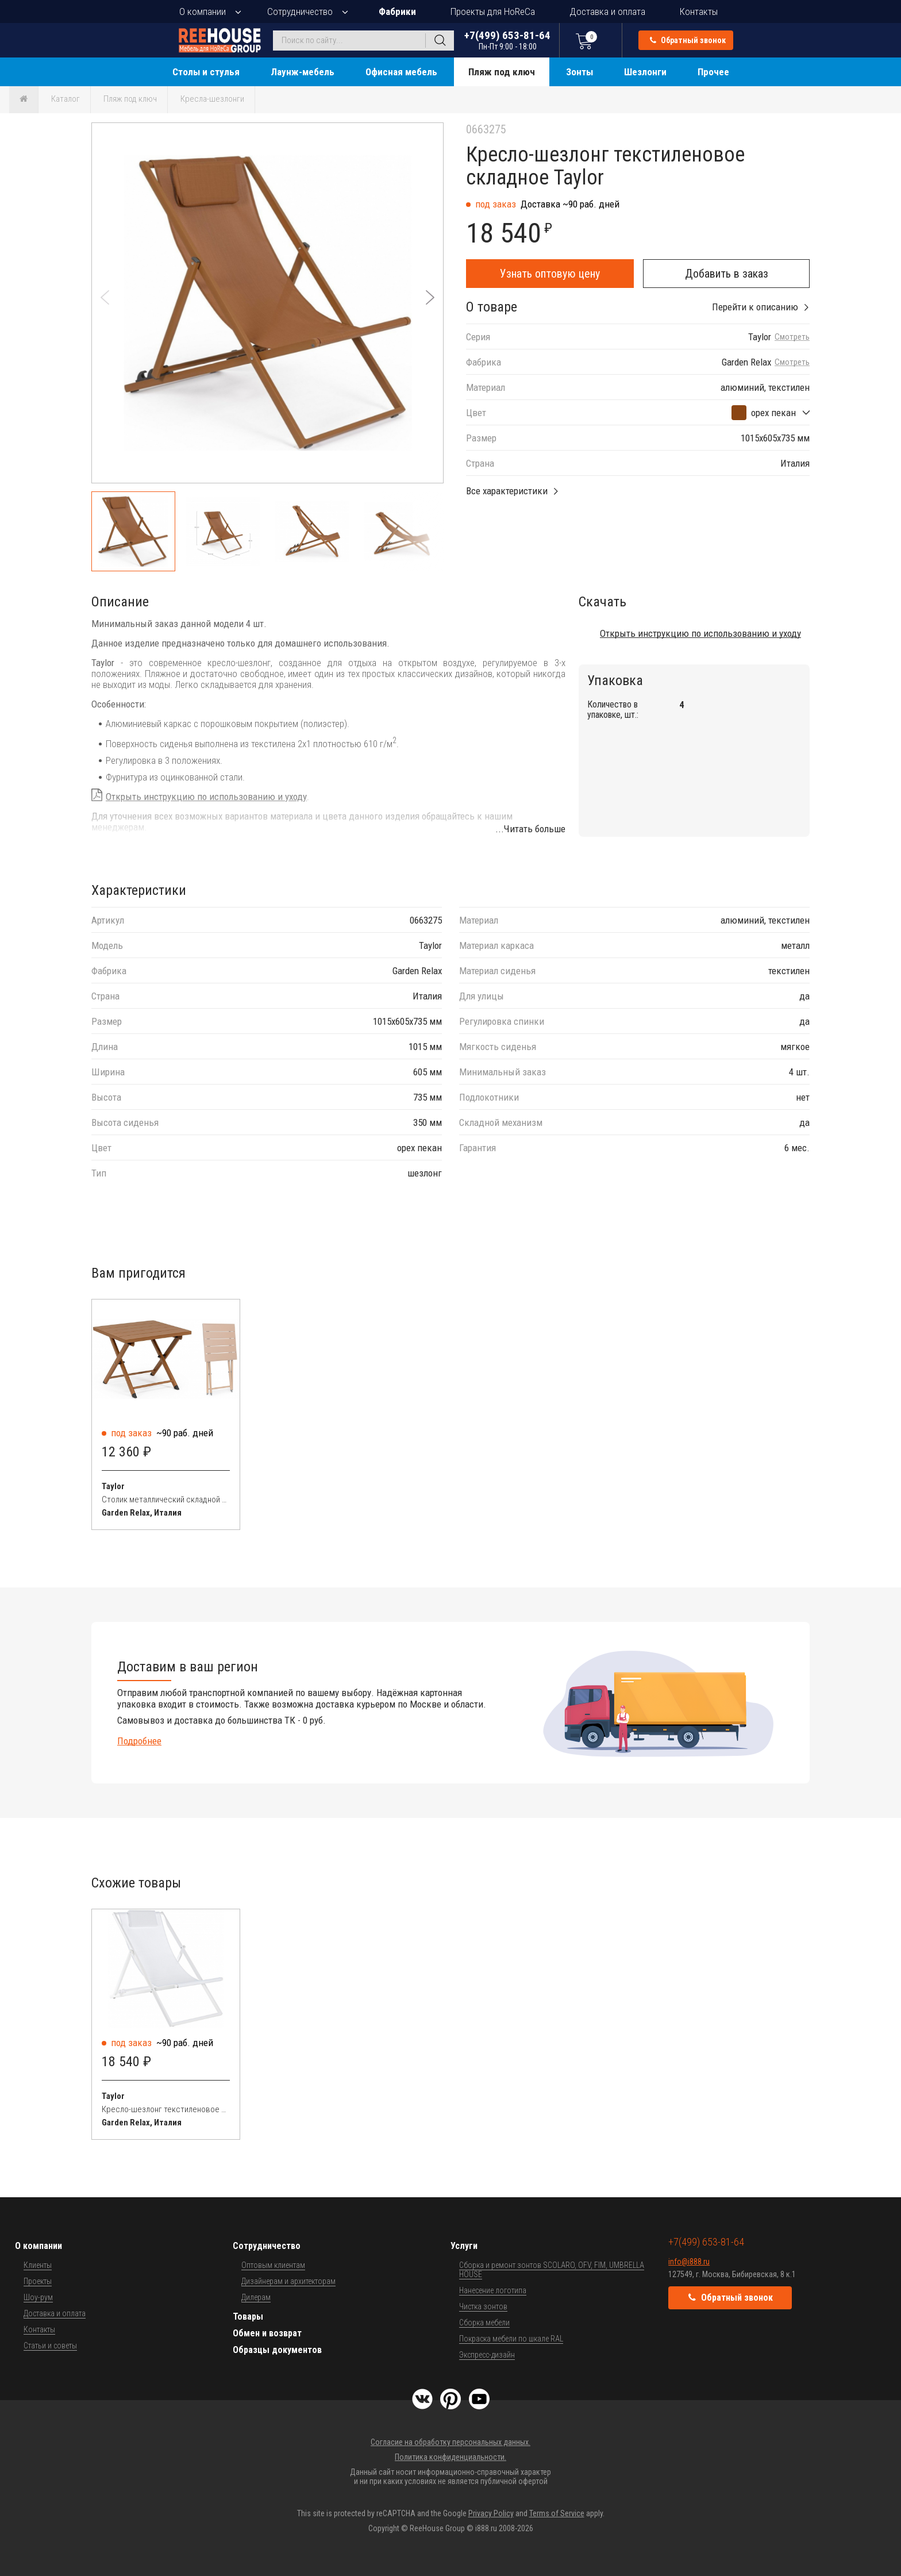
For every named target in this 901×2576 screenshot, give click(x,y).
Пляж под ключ (501, 72)
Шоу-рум (38, 2297)
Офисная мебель (401, 72)
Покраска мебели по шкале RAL (511, 2338)
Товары (248, 2316)
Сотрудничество (300, 11)
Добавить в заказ (726, 273)
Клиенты (38, 2265)
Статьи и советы (50, 2345)
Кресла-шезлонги (212, 99)
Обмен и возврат (267, 2333)
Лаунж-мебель (302, 72)
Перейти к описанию (755, 307)
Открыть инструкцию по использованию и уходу (206, 796)
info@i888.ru (689, 2261)
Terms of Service (556, 2513)
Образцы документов (277, 2349)
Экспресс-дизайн (487, 2354)
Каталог (65, 99)
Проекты (38, 2281)
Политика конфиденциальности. (450, 2457)
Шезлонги (645, 72)
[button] (430, 297)
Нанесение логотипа (492, 2290)
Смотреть (792, 337)
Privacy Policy (491, 2513)
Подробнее (139, 1741)
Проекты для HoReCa (492, 11)
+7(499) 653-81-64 (507, 40)
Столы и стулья (206, 72)
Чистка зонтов (483, 2306)
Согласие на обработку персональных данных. (450, 2442)
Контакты (699, 11)
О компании (202, 11)
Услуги (464, 2245)
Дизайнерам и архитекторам (288, 2281)
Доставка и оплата (607, 11)
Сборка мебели (484, 2322)
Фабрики (397, 11)
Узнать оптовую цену (550, 273)
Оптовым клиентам (273, 2265)
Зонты (579, 72)
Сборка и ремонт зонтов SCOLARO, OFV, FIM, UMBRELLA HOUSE (551, 2269)
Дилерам (256, 2297)
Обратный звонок (688, 40)
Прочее (713, 72)
